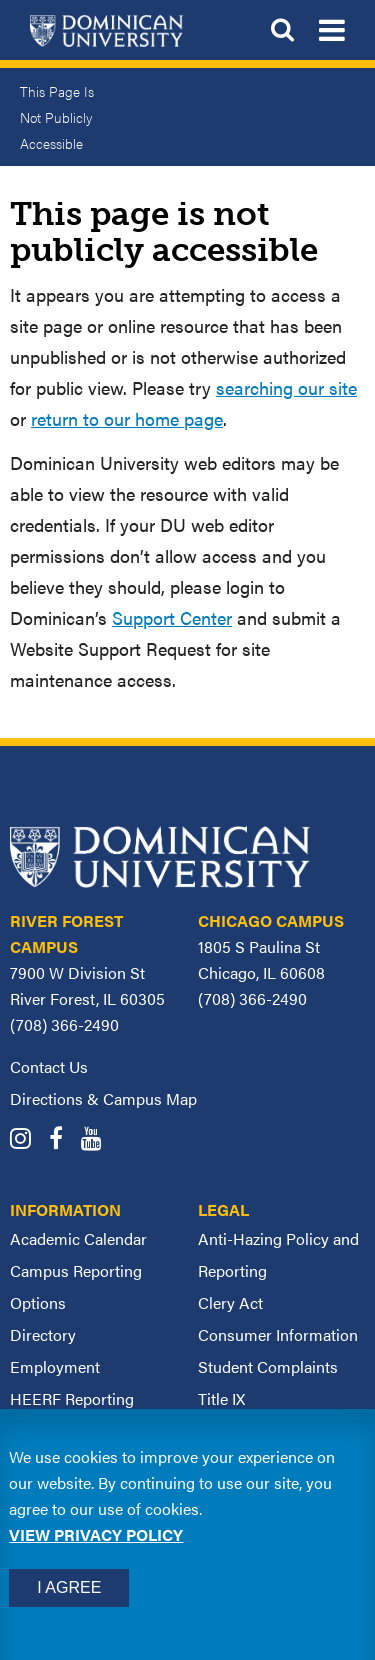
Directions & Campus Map (103, 1098)
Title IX (221, 1398)
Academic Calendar (78, 1238)
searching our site (286, 387)
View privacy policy (96, 1534)
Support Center (172, 617)
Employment (55, 1366)
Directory (43, 1334)
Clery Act (230, 1302)
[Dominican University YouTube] (98, 1140)
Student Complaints (268, 1366)
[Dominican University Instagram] (27, 1140)
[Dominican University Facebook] (63, 1140)
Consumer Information (278, 1334)
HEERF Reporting (72, 1398)
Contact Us (49, 1066)
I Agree (69, 1587)
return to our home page (127, 418)
